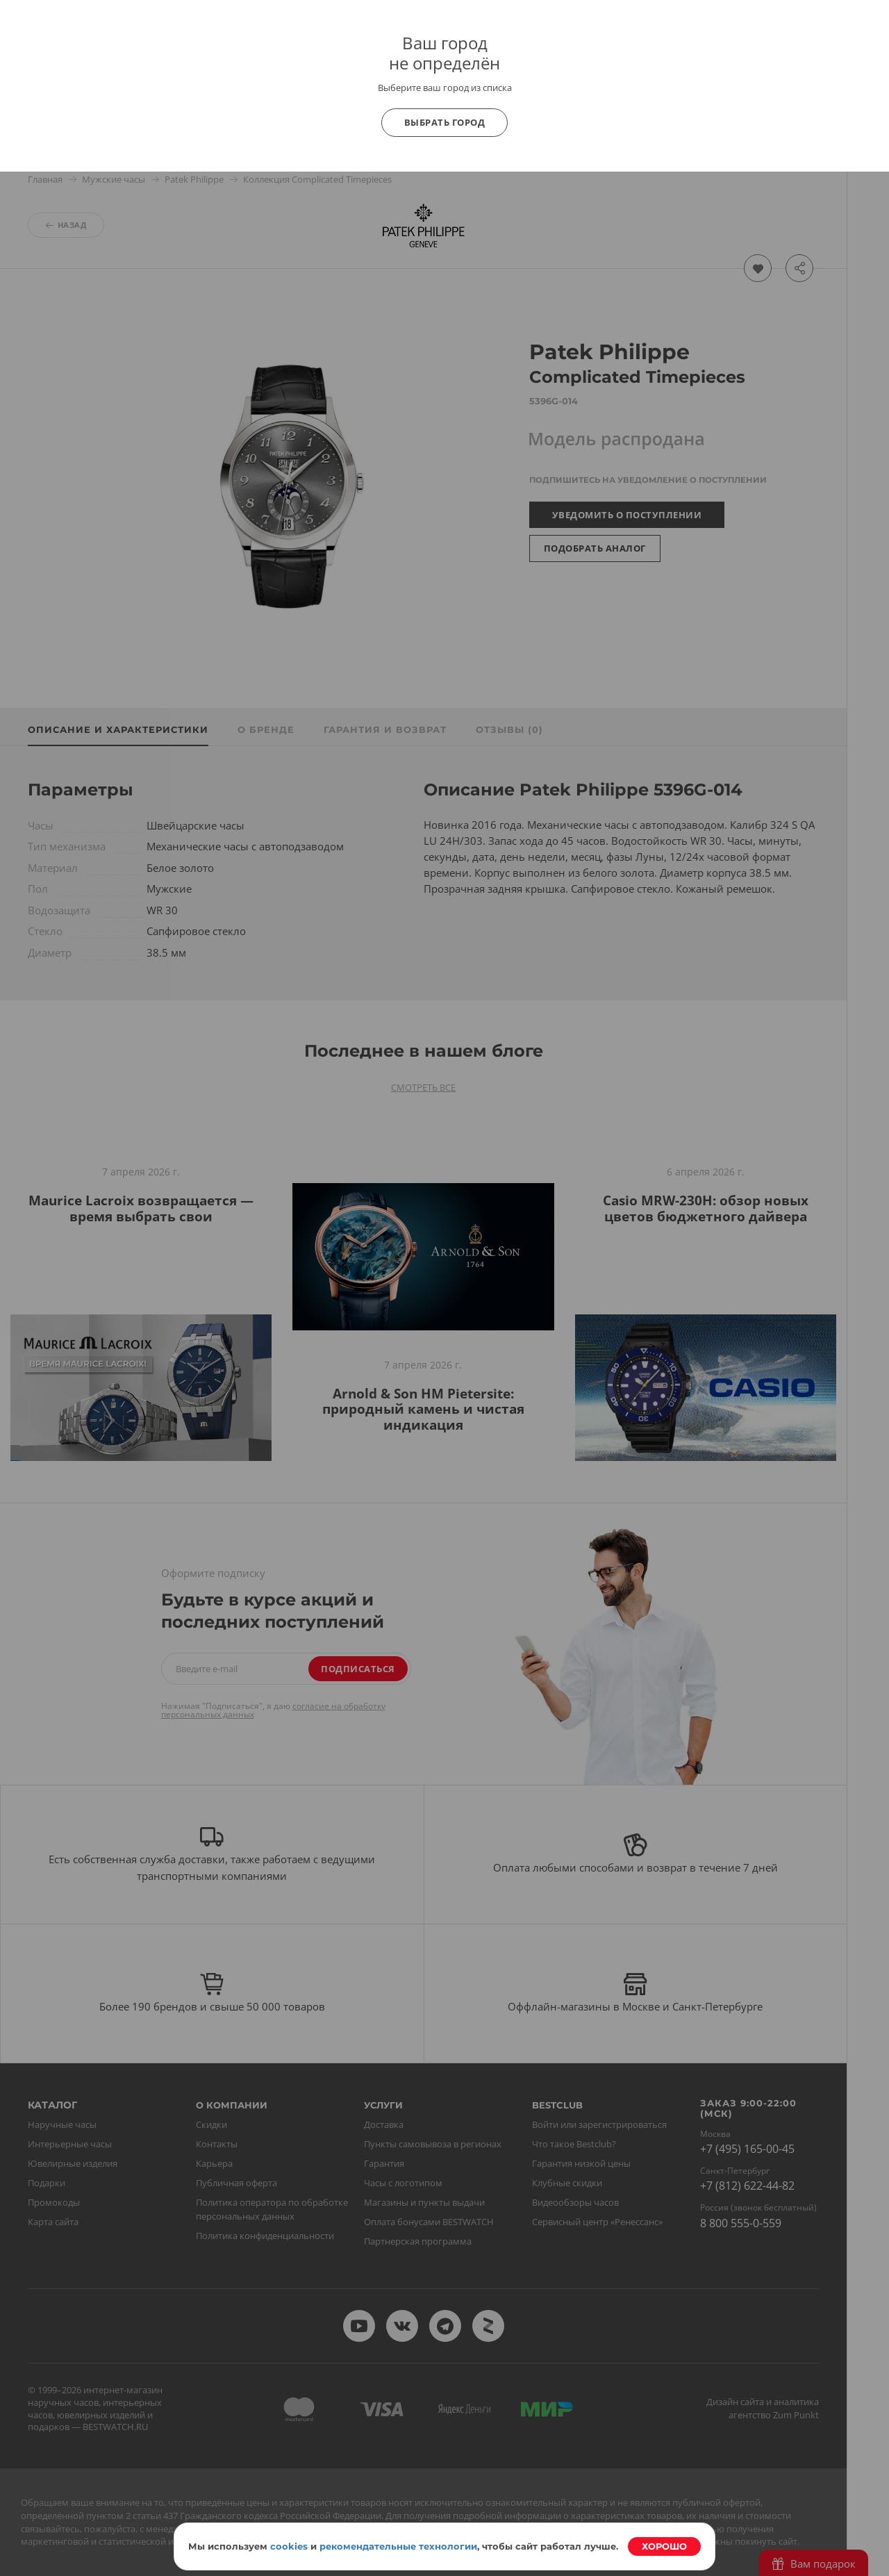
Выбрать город (444, 122)
